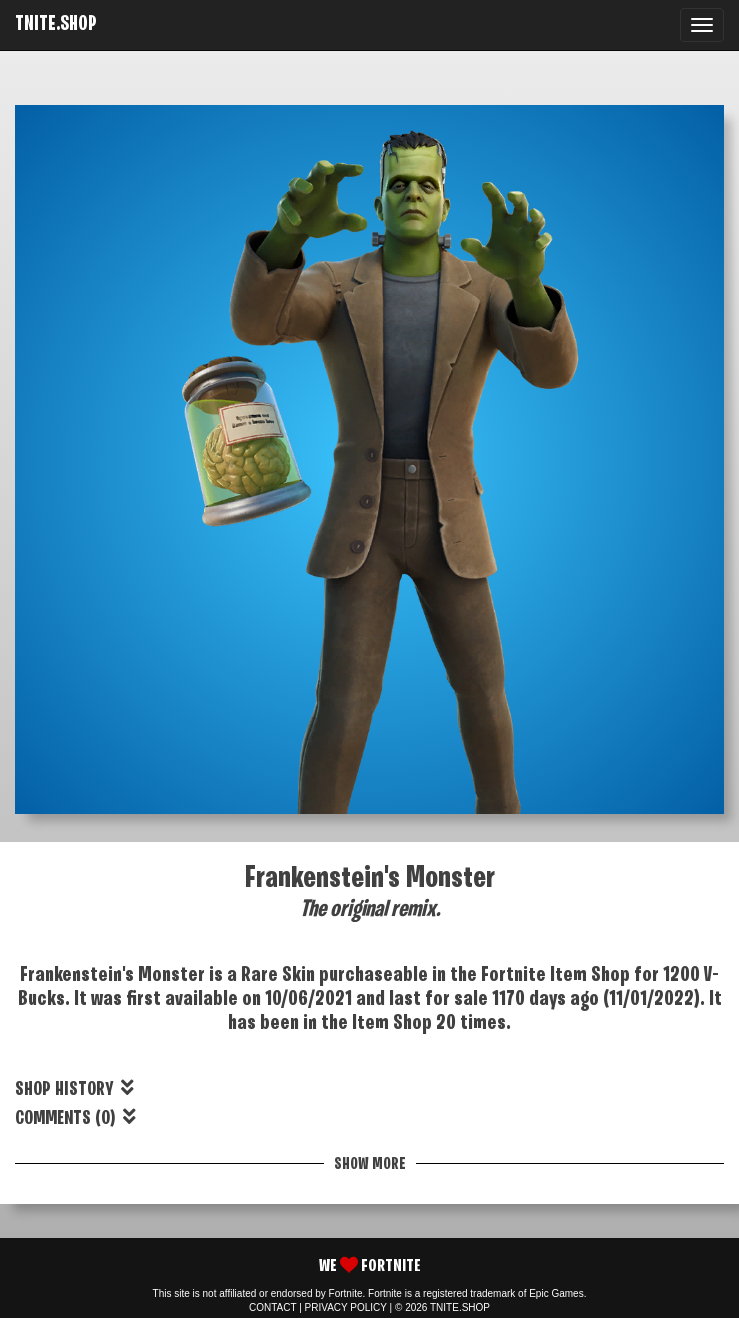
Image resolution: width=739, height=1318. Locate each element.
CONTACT (272, 1307)
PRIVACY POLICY (346, 1307)
